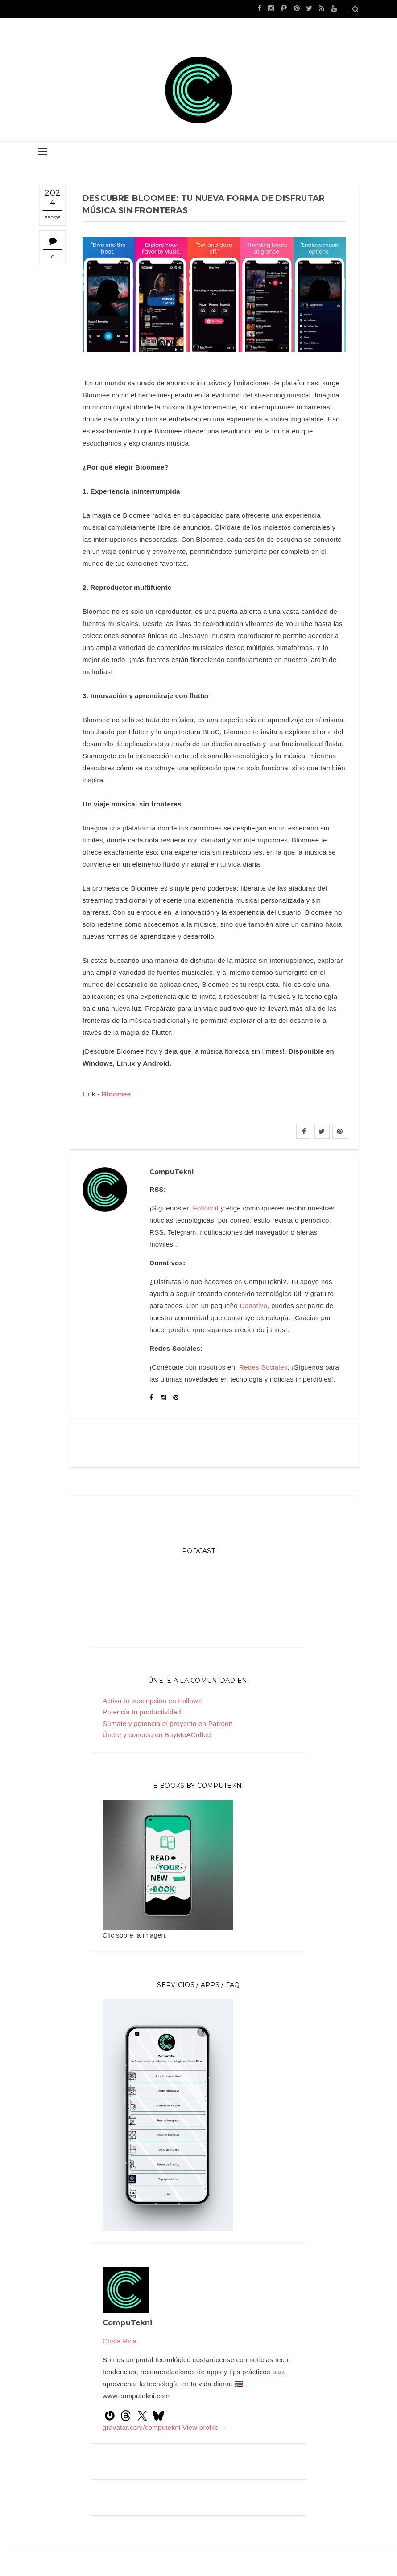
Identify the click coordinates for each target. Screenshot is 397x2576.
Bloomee (116, 1094)
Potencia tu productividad (142, 1712)
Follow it (206, 1208)
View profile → (204, 2427)
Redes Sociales (263, 1367)
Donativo (253, 1305)
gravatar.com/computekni (142, 2427)
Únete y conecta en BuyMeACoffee (157, 1734)
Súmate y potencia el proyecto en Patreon (167, 1723)
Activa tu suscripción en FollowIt (152, 1701)
